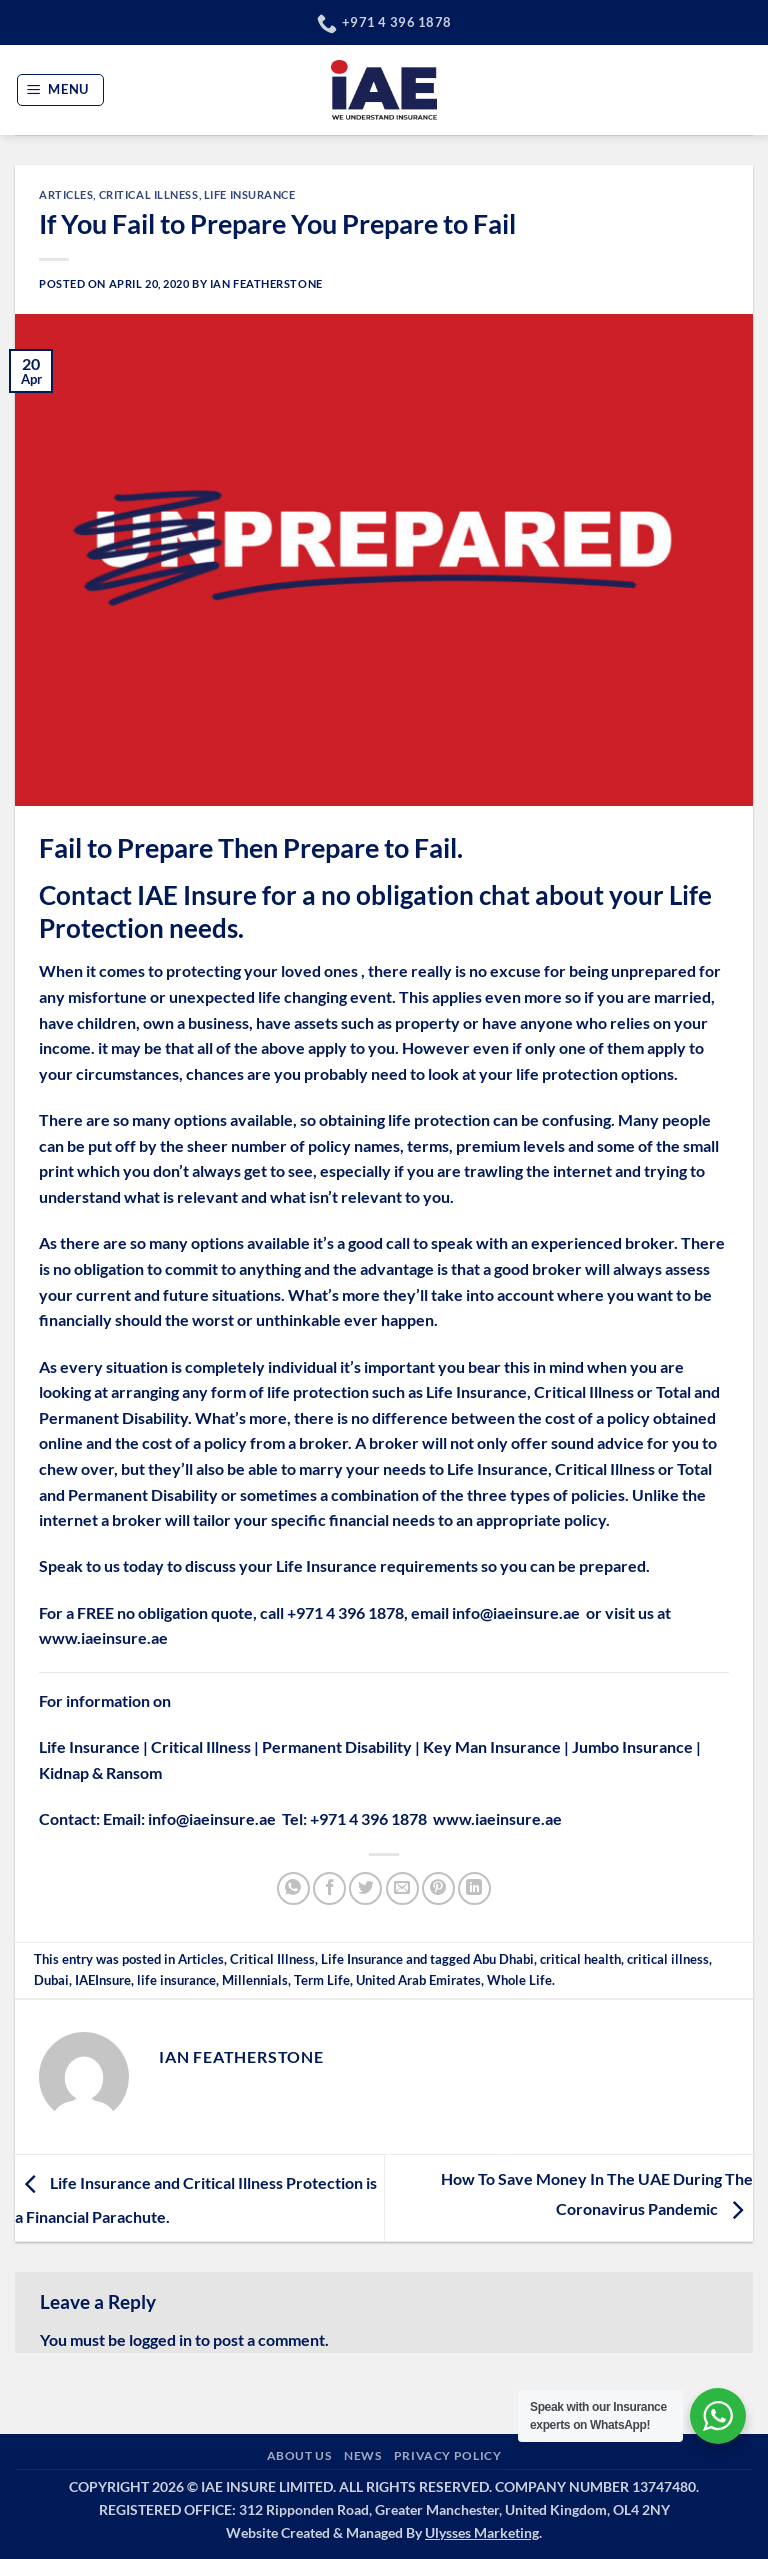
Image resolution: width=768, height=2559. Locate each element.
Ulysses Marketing (482, 2532)
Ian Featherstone (266, 283)
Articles (66, 194)
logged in (160, 2339)
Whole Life (519, 1980)
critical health (580, 1959)
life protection (567, 1073)
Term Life (322, 1980)
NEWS (362, 2455)
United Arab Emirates (418, 1980)
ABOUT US (299, 2455)
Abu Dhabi (503, 1959)
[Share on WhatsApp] (293, 1888)
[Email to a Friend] (402, 1888)
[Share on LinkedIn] (474, 1888)
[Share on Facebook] (329, 1888)
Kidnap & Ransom (100, 1772)
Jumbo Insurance (632, 1746)
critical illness (668, 1959)
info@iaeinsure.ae (516, 1612)
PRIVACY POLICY (448, 2455)
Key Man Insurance (492, 1746)
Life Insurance (250, 194)
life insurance (176, 1980)
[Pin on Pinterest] (438, 1888)
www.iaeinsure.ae (103, 1637)
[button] (61, 90)
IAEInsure (103, 1980)
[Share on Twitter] (365, 1888)
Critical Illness (149, 194)
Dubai (51, 1980)
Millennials (255, 1980)
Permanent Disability (337, 1746)
